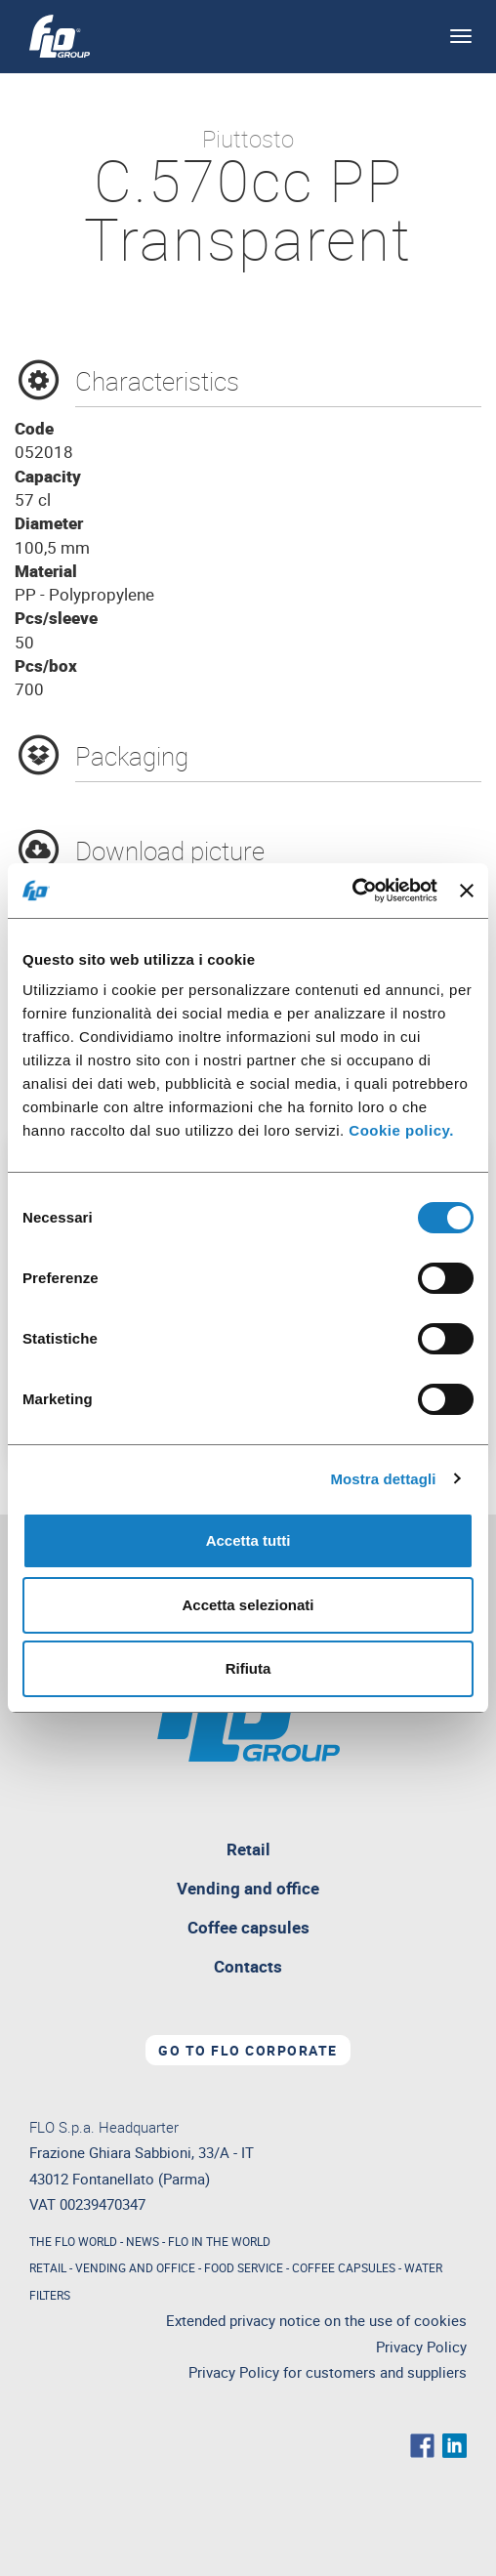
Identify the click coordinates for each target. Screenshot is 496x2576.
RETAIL (47, 2267)
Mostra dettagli (382, 1479)
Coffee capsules (248, 1927)
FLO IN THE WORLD (219, 2241)
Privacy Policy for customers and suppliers (327, 2372)
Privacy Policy (421, 2347)
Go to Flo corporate (248, 2050)
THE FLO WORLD (73, 2241)
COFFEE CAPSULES (343, 2267)
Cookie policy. (401, 1130)
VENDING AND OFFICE (135, 2267)
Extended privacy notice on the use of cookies (316, 2320)
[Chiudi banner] (467, 890)
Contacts (248, 1966)
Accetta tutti (248, 1540)
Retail (294, 1853)
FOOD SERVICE (243, 2267)
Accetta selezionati (247, 1605)
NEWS (142, 2241)
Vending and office (248, 1888)
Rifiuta (248, 1668)
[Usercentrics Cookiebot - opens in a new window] (352, 890)
